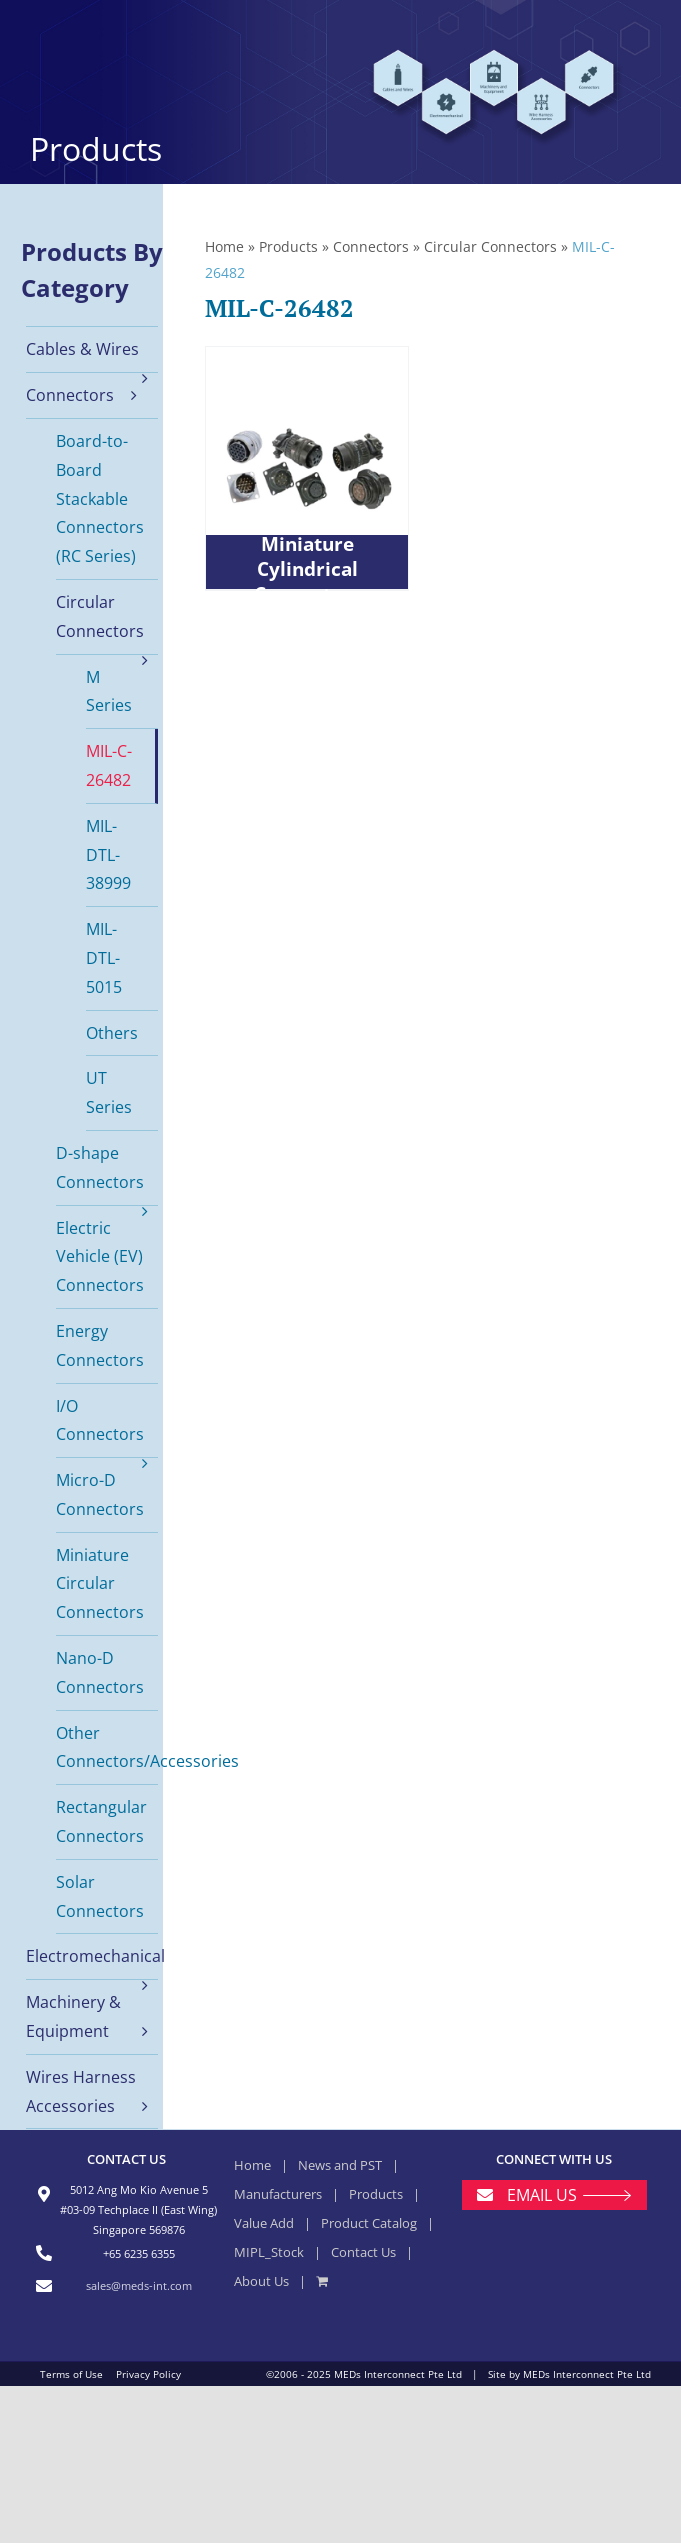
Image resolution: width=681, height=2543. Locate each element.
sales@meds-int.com (139, 2285)
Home (224, 246)
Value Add (264, 2223)
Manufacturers (278, 2194)
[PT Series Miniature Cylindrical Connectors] (307, 468)
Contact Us (363, 2252)
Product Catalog (369, 2223)
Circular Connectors (490, 246)
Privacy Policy (148, 2374)
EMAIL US (542, 2195)
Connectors (371, 246)
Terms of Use (71, 2374)
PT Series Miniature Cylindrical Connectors (307, 557)
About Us (261, 2281)
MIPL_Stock (269, 2252)
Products (288, 246)
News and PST (340, 2165)
